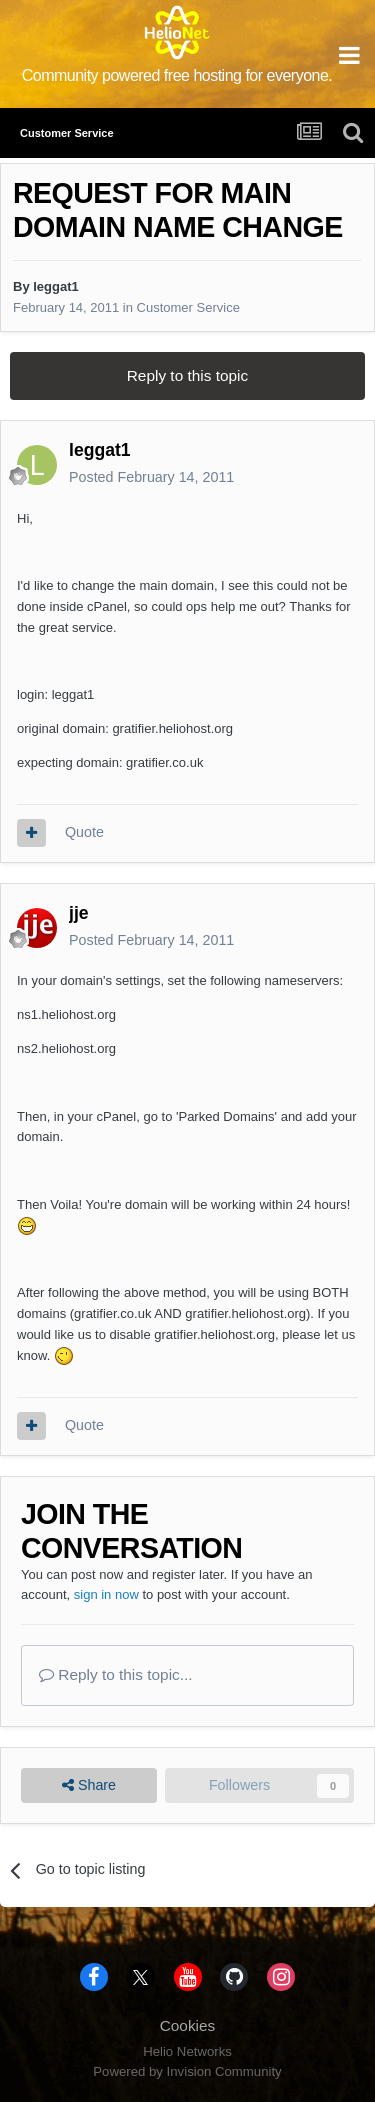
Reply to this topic (187, 375)
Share (89, 1785)
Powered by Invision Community (187, 2071)
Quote (84, 832)
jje (79, 913)
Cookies (188, 2025)
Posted (151, 477)
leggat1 (56, 286)
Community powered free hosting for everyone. (177, 75)
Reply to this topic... (116, 1674)
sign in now (106, 1594)
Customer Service (188, 307)
